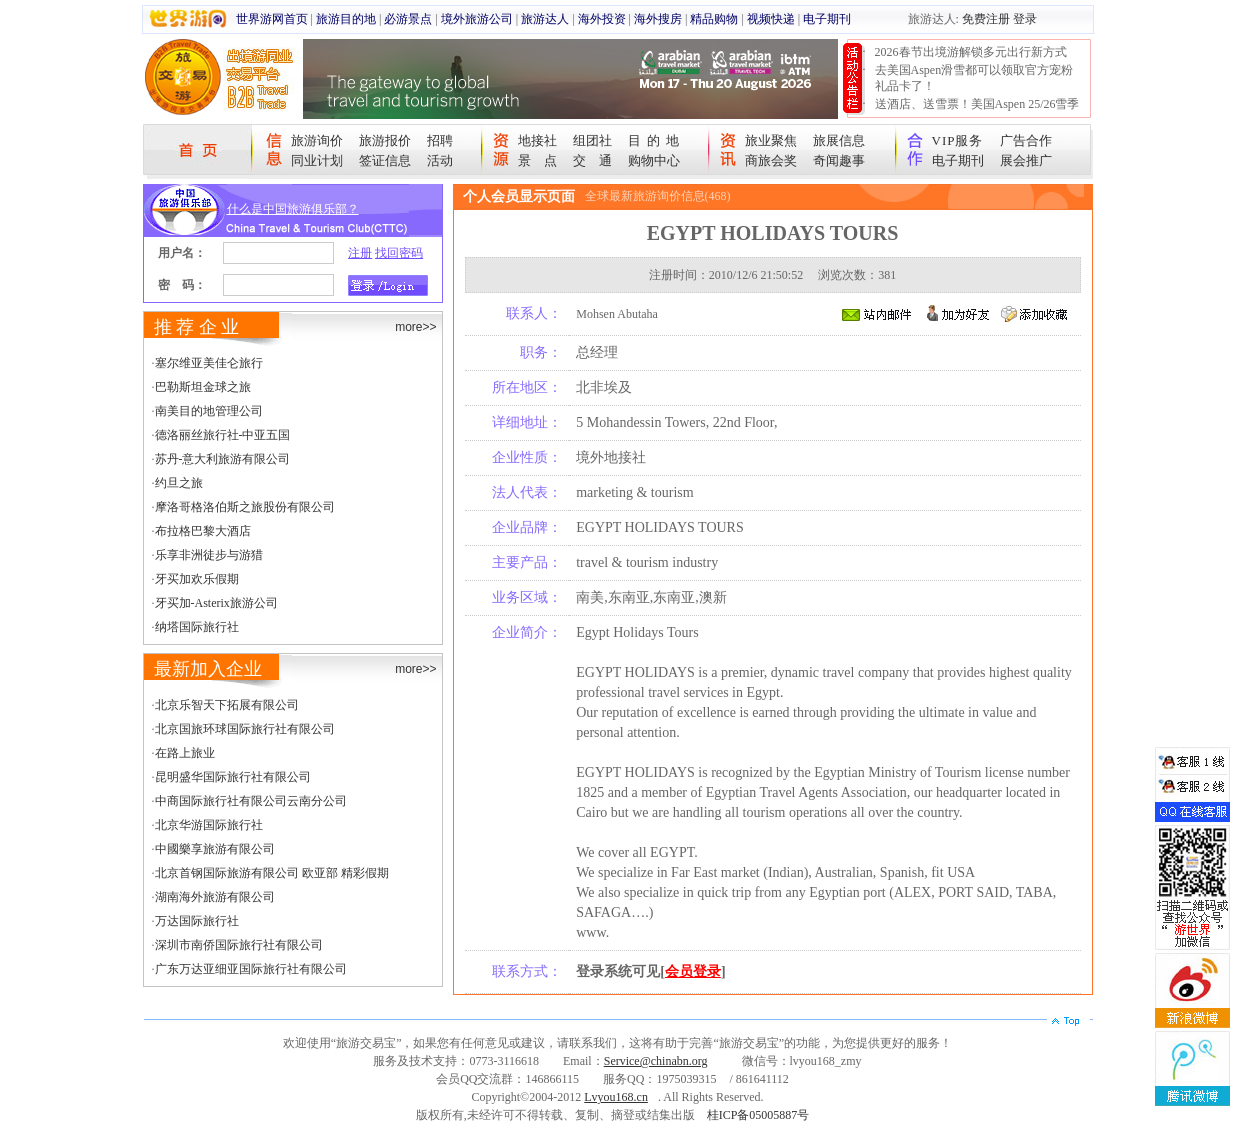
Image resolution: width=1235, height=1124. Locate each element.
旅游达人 (545, 19)
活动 (440, 160)
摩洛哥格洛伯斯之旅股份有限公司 (245, 507)
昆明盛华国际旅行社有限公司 (233, 777)
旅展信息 (839, 140)
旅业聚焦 (771, 140)
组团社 (592, 140)
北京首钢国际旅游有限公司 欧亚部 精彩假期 (272, 873)
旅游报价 (385, 140)
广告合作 (1026, 140)
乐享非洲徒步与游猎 (209, 555)
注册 (360, 253)
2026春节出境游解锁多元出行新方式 (971, 52)
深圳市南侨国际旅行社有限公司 (239, 945)
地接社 (537, 140)
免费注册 (986, 19)
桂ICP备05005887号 (758, 1115)
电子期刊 (827, 19)
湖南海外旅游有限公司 (215, 897)
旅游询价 (317, 140)
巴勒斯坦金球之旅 (203, 387)
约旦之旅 (179, 483)
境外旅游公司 (477, 19)
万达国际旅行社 (197, 921)
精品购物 (714, 19)
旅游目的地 (346, 19)
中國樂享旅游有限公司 (215, 849)
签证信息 (385, 160)
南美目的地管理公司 (209, 411)
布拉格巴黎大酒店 (203, 531)
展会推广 (1026, 160)
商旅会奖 (771, 160)
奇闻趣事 (839, 160)
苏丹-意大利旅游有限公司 (223, 459)
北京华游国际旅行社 (209, 825)
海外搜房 (658, 19)
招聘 (440, 140)
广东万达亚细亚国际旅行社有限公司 (251, 969)
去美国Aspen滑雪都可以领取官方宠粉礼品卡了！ (974, 78)
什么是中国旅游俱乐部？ (293, 209)
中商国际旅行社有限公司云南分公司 (251, 801)
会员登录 (693, 971)
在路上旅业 (185, 753)
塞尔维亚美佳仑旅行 (209, 363)
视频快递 (771, 19)
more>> (415, 327)
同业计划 (317, 160)
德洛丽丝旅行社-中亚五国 (223, 435)
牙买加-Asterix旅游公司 (216, 603)
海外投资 (602, 19)
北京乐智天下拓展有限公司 (227, 705)
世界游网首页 (272, 19)
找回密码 (399, 253)
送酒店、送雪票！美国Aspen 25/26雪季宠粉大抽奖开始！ (977, 112)
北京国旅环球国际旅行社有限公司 (245, 729)
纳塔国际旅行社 (197, 627)
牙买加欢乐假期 (197, 579)
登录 (1025, 19)
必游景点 (408, 19)
